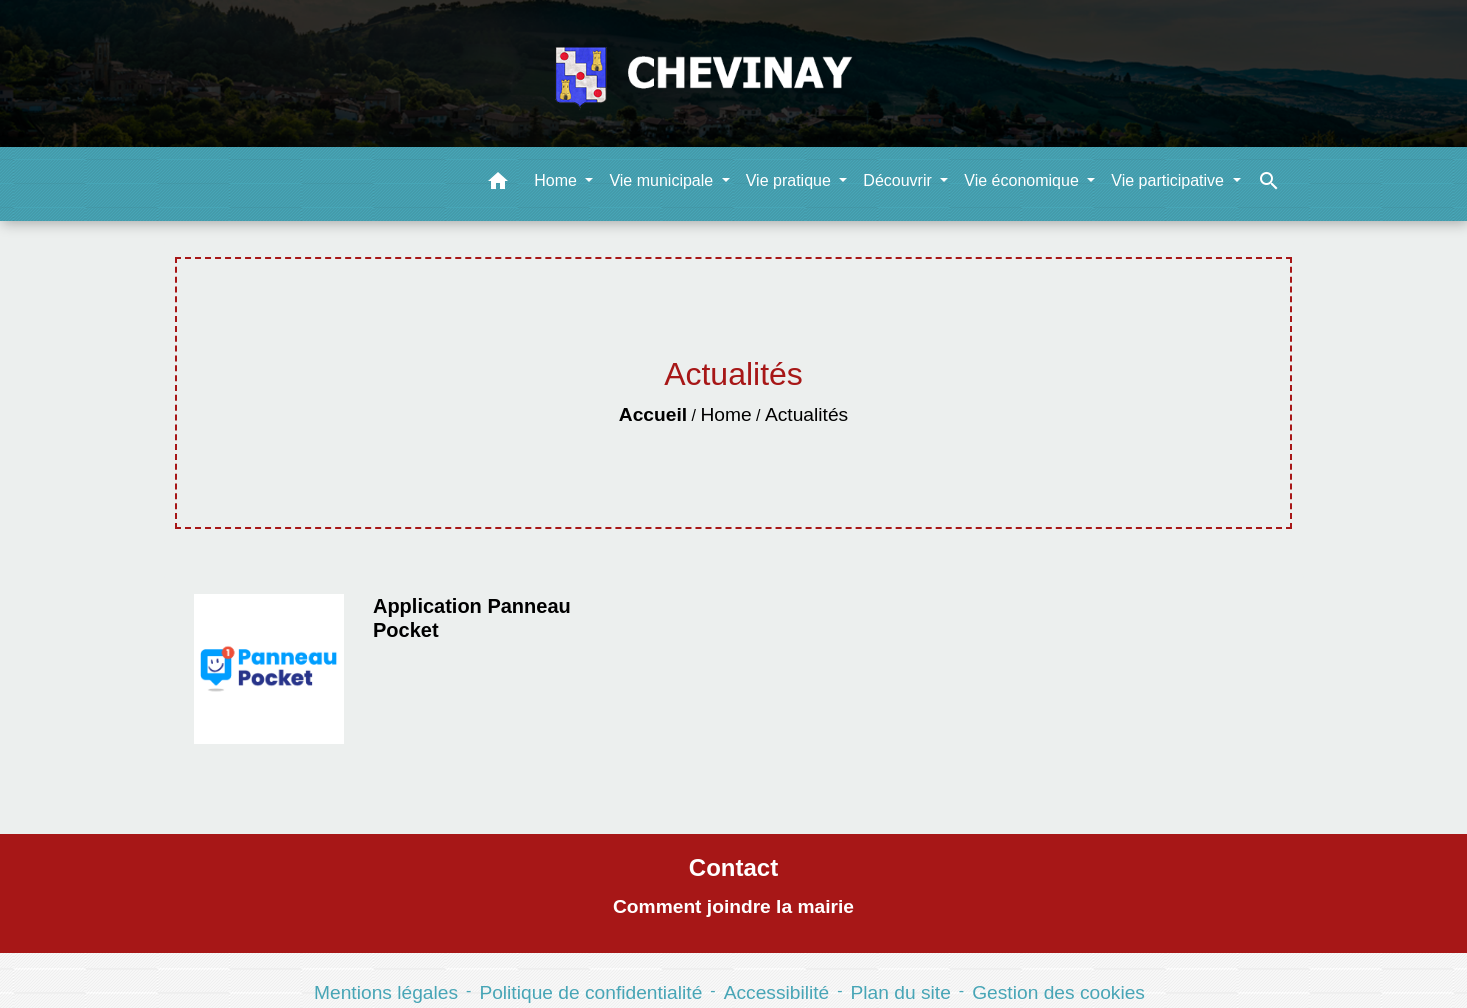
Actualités (806, 414)
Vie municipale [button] (663, 180)
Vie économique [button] (1023, 180)
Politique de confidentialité (590, 992)
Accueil (653, 414)
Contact (733, 867)
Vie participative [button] (1169, 180)
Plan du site (901, 992)
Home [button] (557, 180)
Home (725, 414)
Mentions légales (386, 992)
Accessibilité (777, 992)
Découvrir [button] (899, 180)
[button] (498, 184)
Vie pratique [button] (791, 180)
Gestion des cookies (1058, 992)
